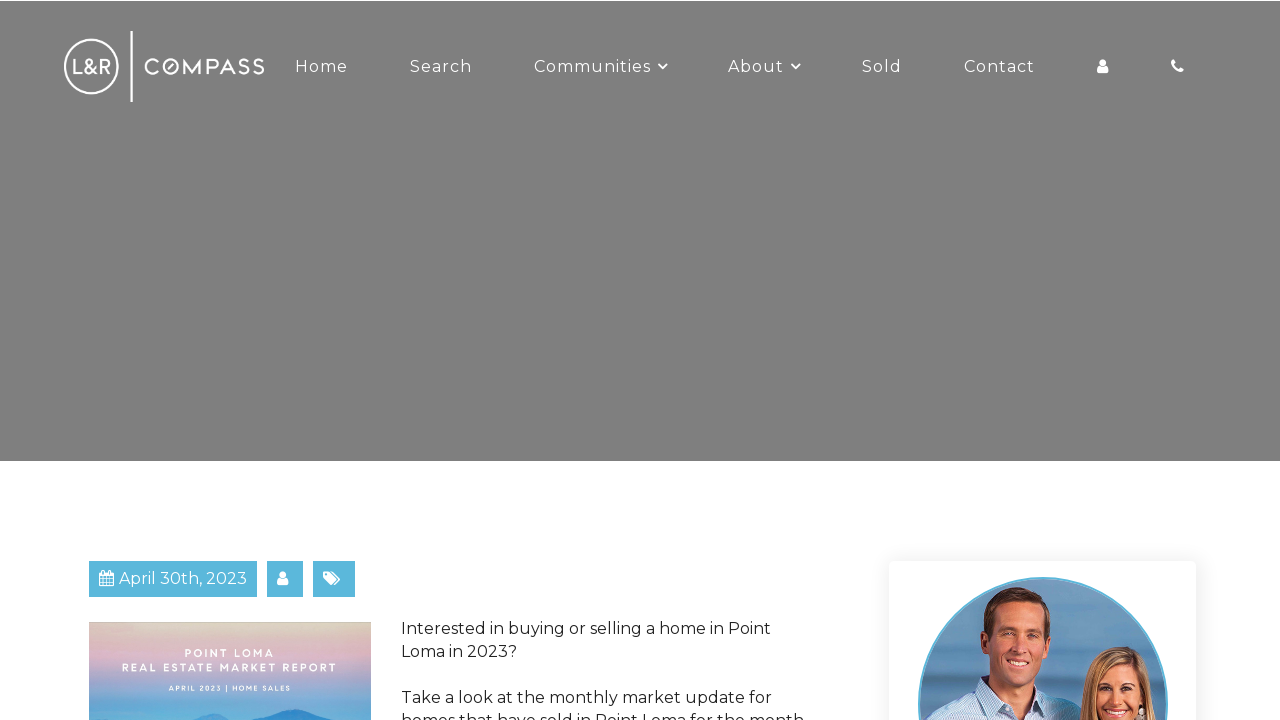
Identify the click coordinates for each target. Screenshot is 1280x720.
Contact (999, 66)
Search (441, 66)
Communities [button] (592, 66)
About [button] (756, 66)
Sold (882, 66)
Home (321, 66)
